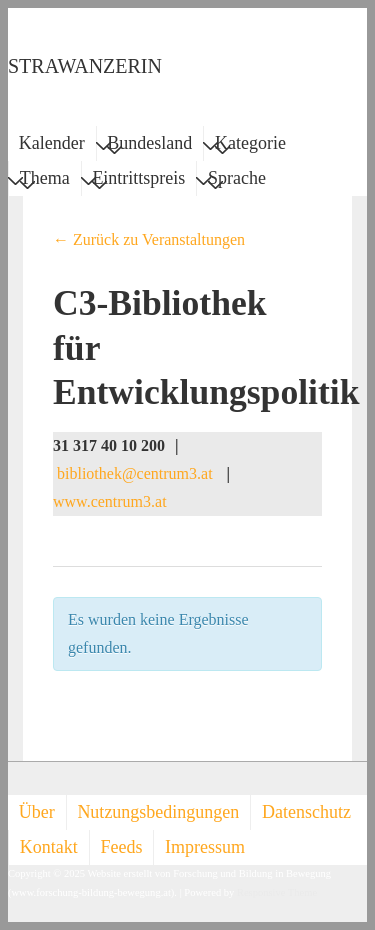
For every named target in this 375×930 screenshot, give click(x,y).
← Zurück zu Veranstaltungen (149, 239)
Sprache (237, 181)
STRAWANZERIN (85, 66)
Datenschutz (306, 812)
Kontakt (49, 847)
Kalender (52, 143)
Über (37, 812)
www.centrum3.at (110, 501)
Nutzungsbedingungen (158, 812)
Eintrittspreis (138, 181)
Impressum (205, 847)
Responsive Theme (277, 892)
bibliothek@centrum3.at (135, 473)
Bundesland (149, 146)
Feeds (121, 847)
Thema (45, 181)
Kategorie (250, 146)
